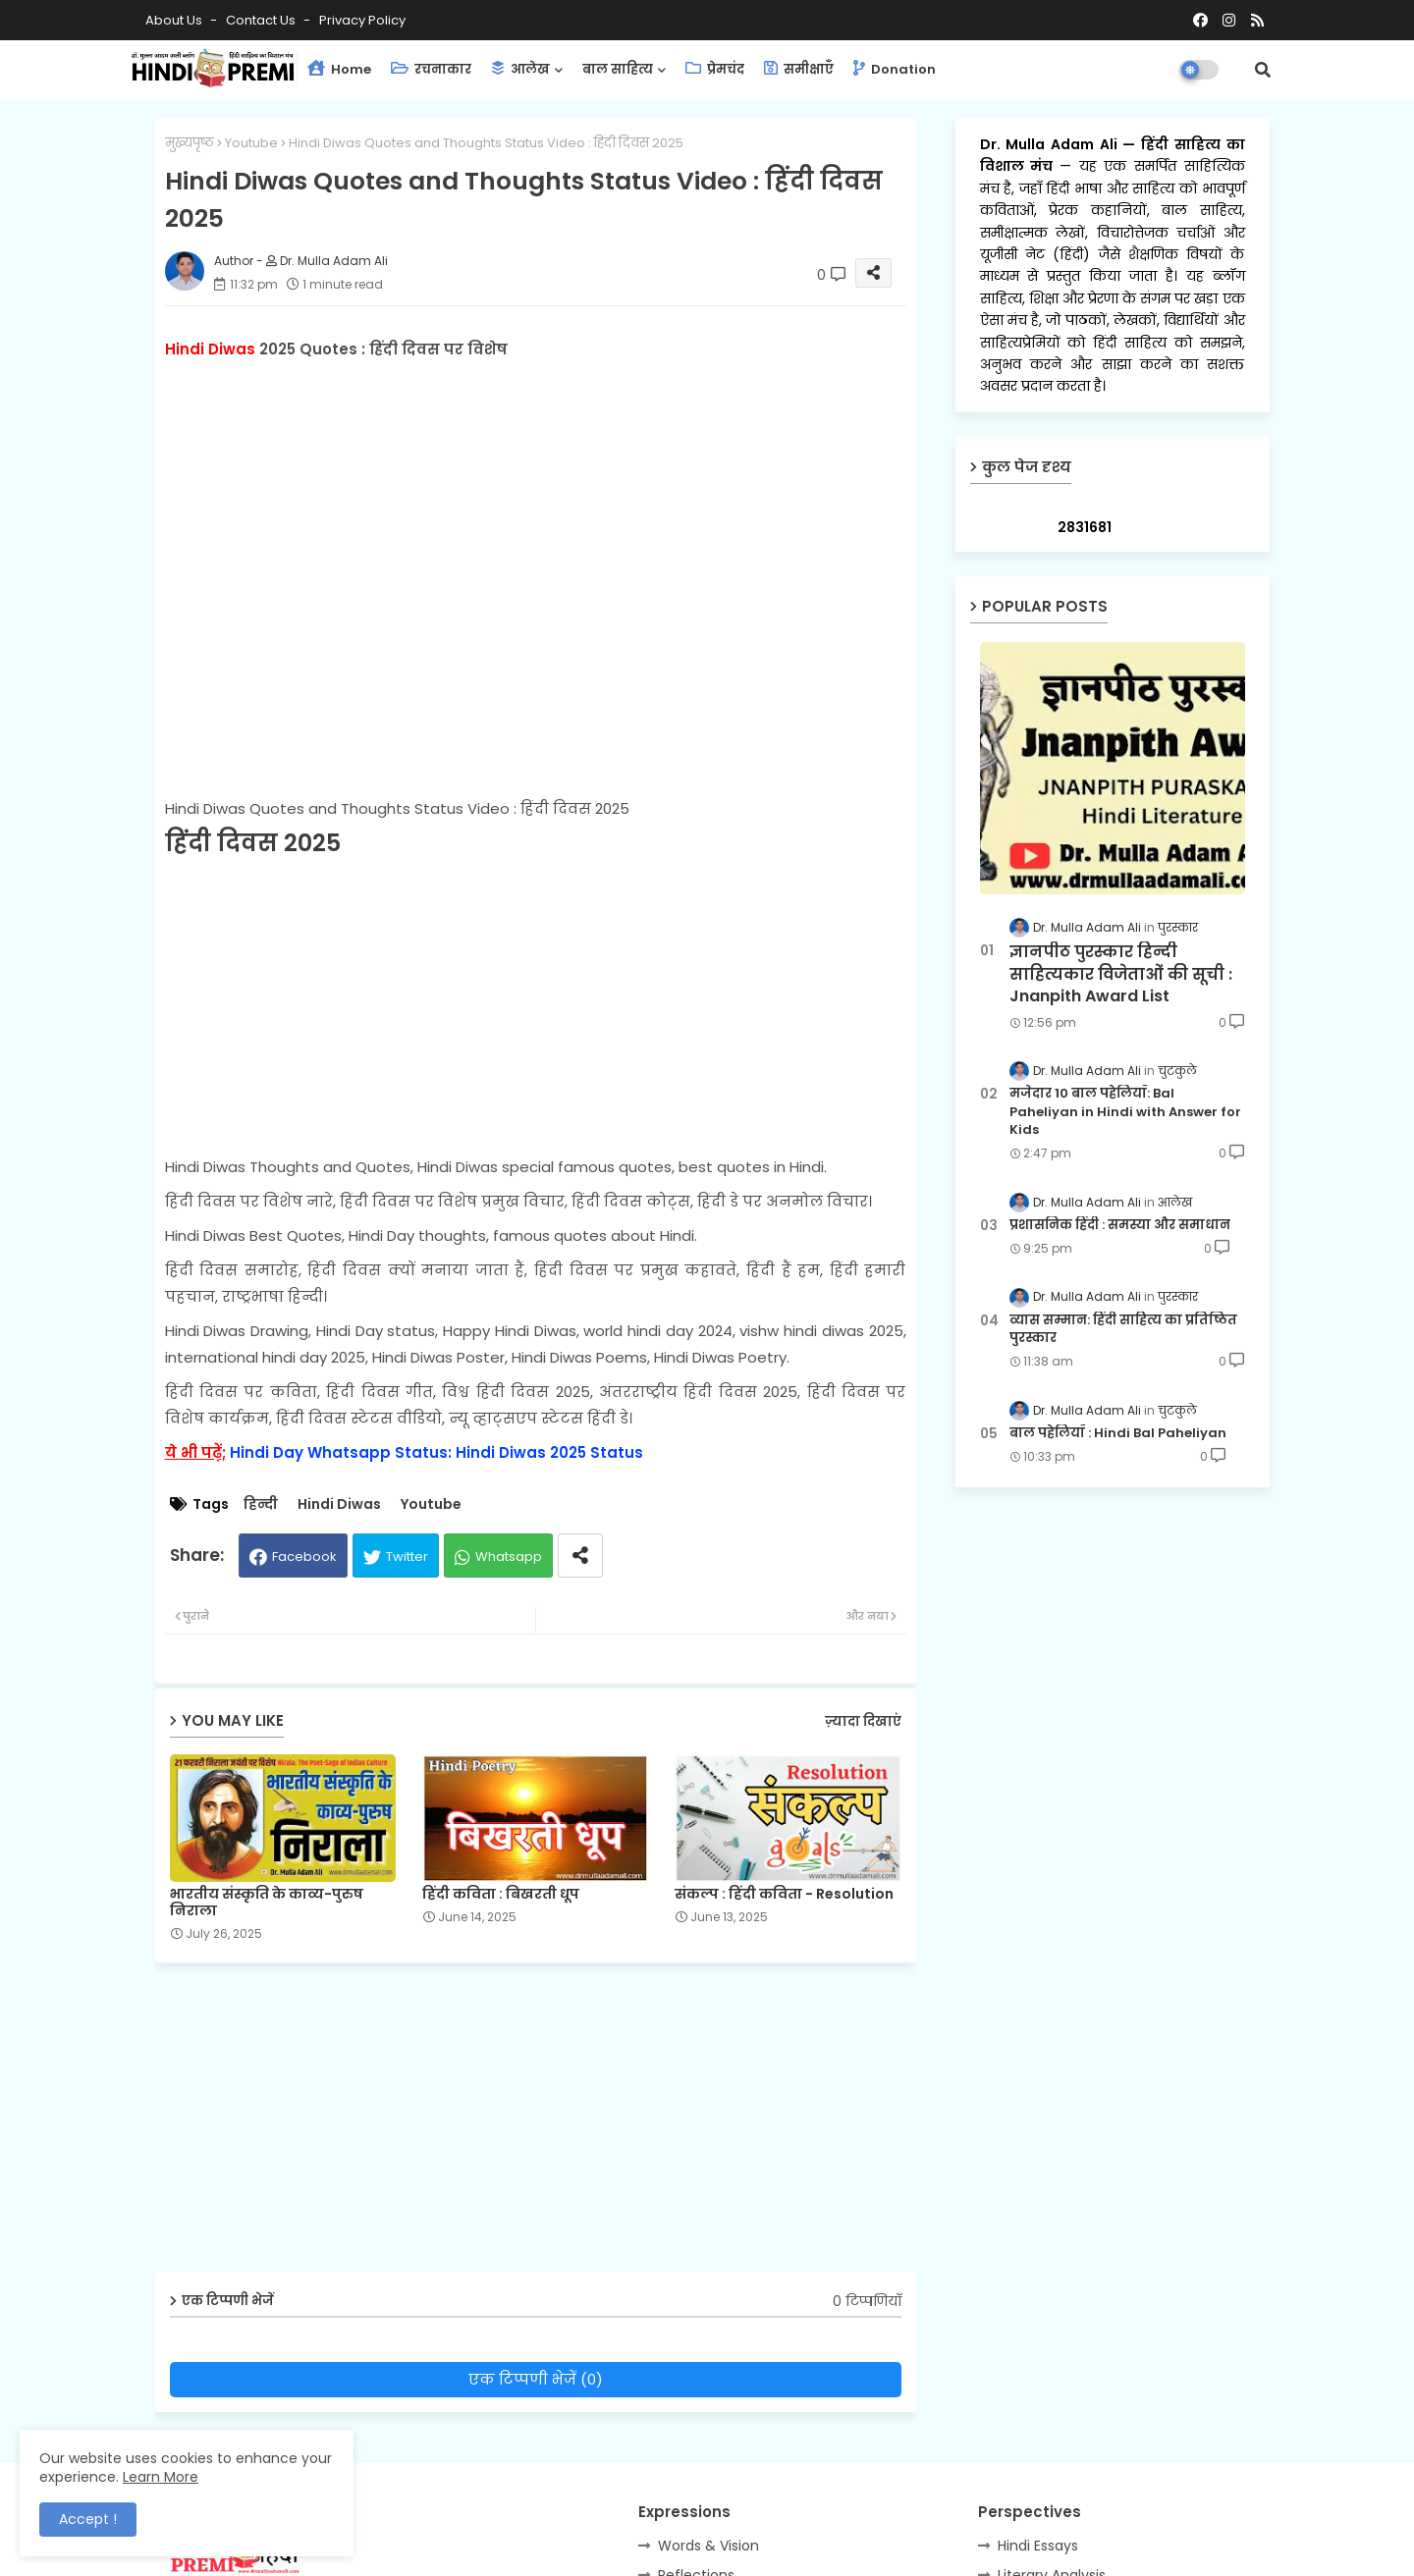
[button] (1262, 69)
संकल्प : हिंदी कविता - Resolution (784, 1894)
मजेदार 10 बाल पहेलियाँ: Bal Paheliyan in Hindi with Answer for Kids (1125, 1111)
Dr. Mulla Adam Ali (1051, 144)
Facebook (304, 1556)
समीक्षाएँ (799, 69)
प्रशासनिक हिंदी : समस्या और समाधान (1119, 1225)
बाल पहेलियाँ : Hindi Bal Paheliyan (1117, 1433)
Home (339, 69)
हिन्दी (261, 1504)
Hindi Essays (1038, 2545)
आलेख (520, 69)
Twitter (407, 1556)
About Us (175, 20)
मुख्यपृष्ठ (189, 143)
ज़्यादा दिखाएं (863, 1721)
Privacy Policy (362, 20)
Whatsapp (508, 1556)
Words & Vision (708, 2545)
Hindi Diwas (339, 1504)
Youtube (251, 143)
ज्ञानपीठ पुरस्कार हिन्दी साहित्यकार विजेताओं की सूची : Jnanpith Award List (1120, 974)
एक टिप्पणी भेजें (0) (535, 2379)
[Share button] (580, 1555)
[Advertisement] (535, 1008)
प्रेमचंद (714, 69)
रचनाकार (431, 69)
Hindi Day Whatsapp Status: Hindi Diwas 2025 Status (436, 1452)
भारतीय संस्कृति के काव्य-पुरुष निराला (266, 1902)
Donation (894, 69)
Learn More (160, 2477)
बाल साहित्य (617, 69)
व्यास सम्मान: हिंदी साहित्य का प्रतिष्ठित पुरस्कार (1123, 1329)
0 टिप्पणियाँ (867, 2301)
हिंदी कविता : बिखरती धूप (500, 1894)
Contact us (262, 20)
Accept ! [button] (88, 2519)
